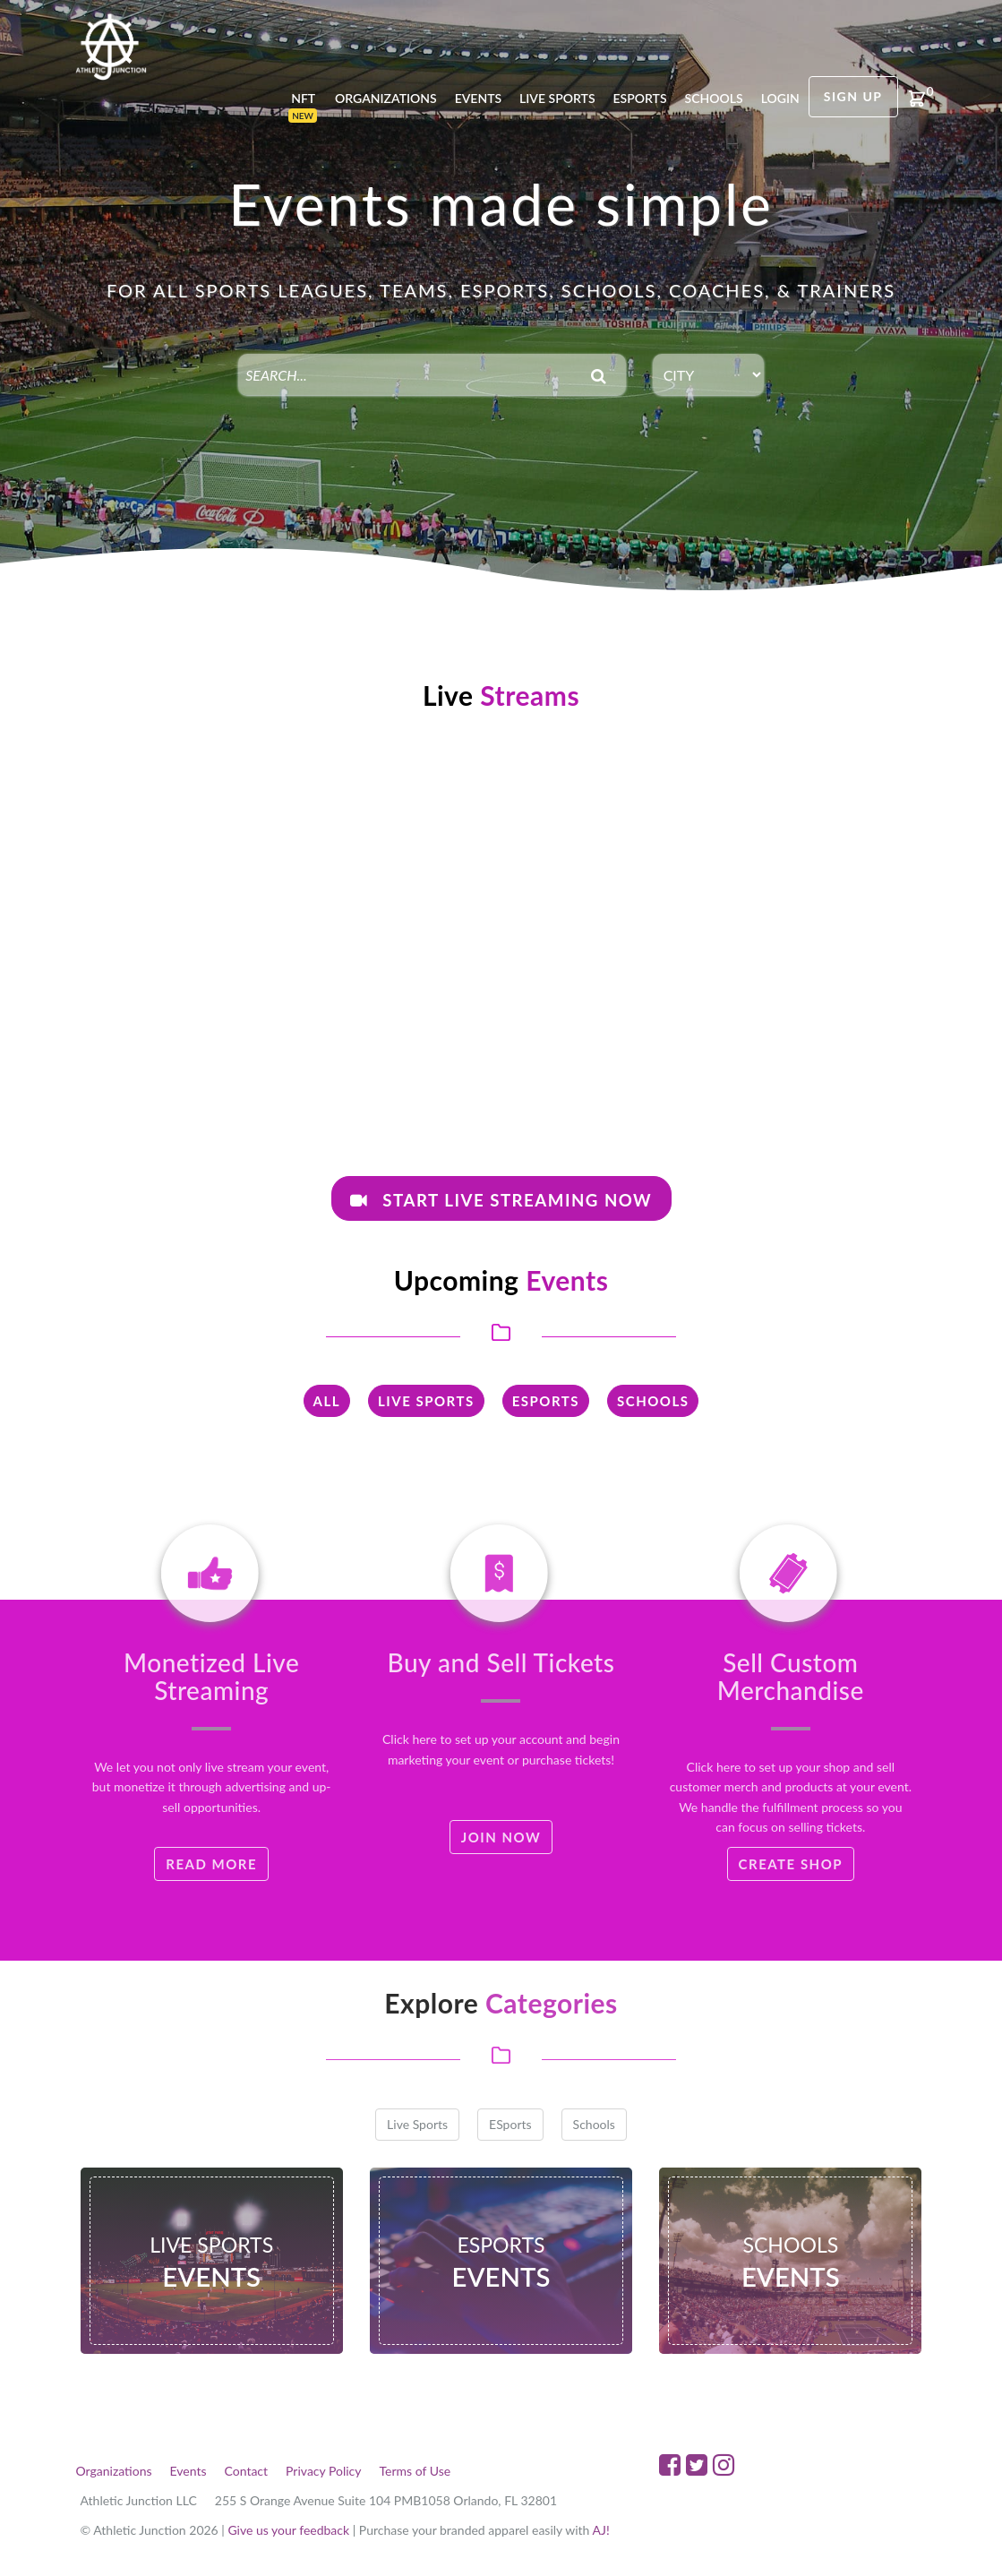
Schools (714, 98)
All (327, 1401)
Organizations (386, 98)
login (780, 98)
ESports (545, 1401)
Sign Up (853, 96)
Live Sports (557, 98)
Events (478, 98)
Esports (640, 98)
